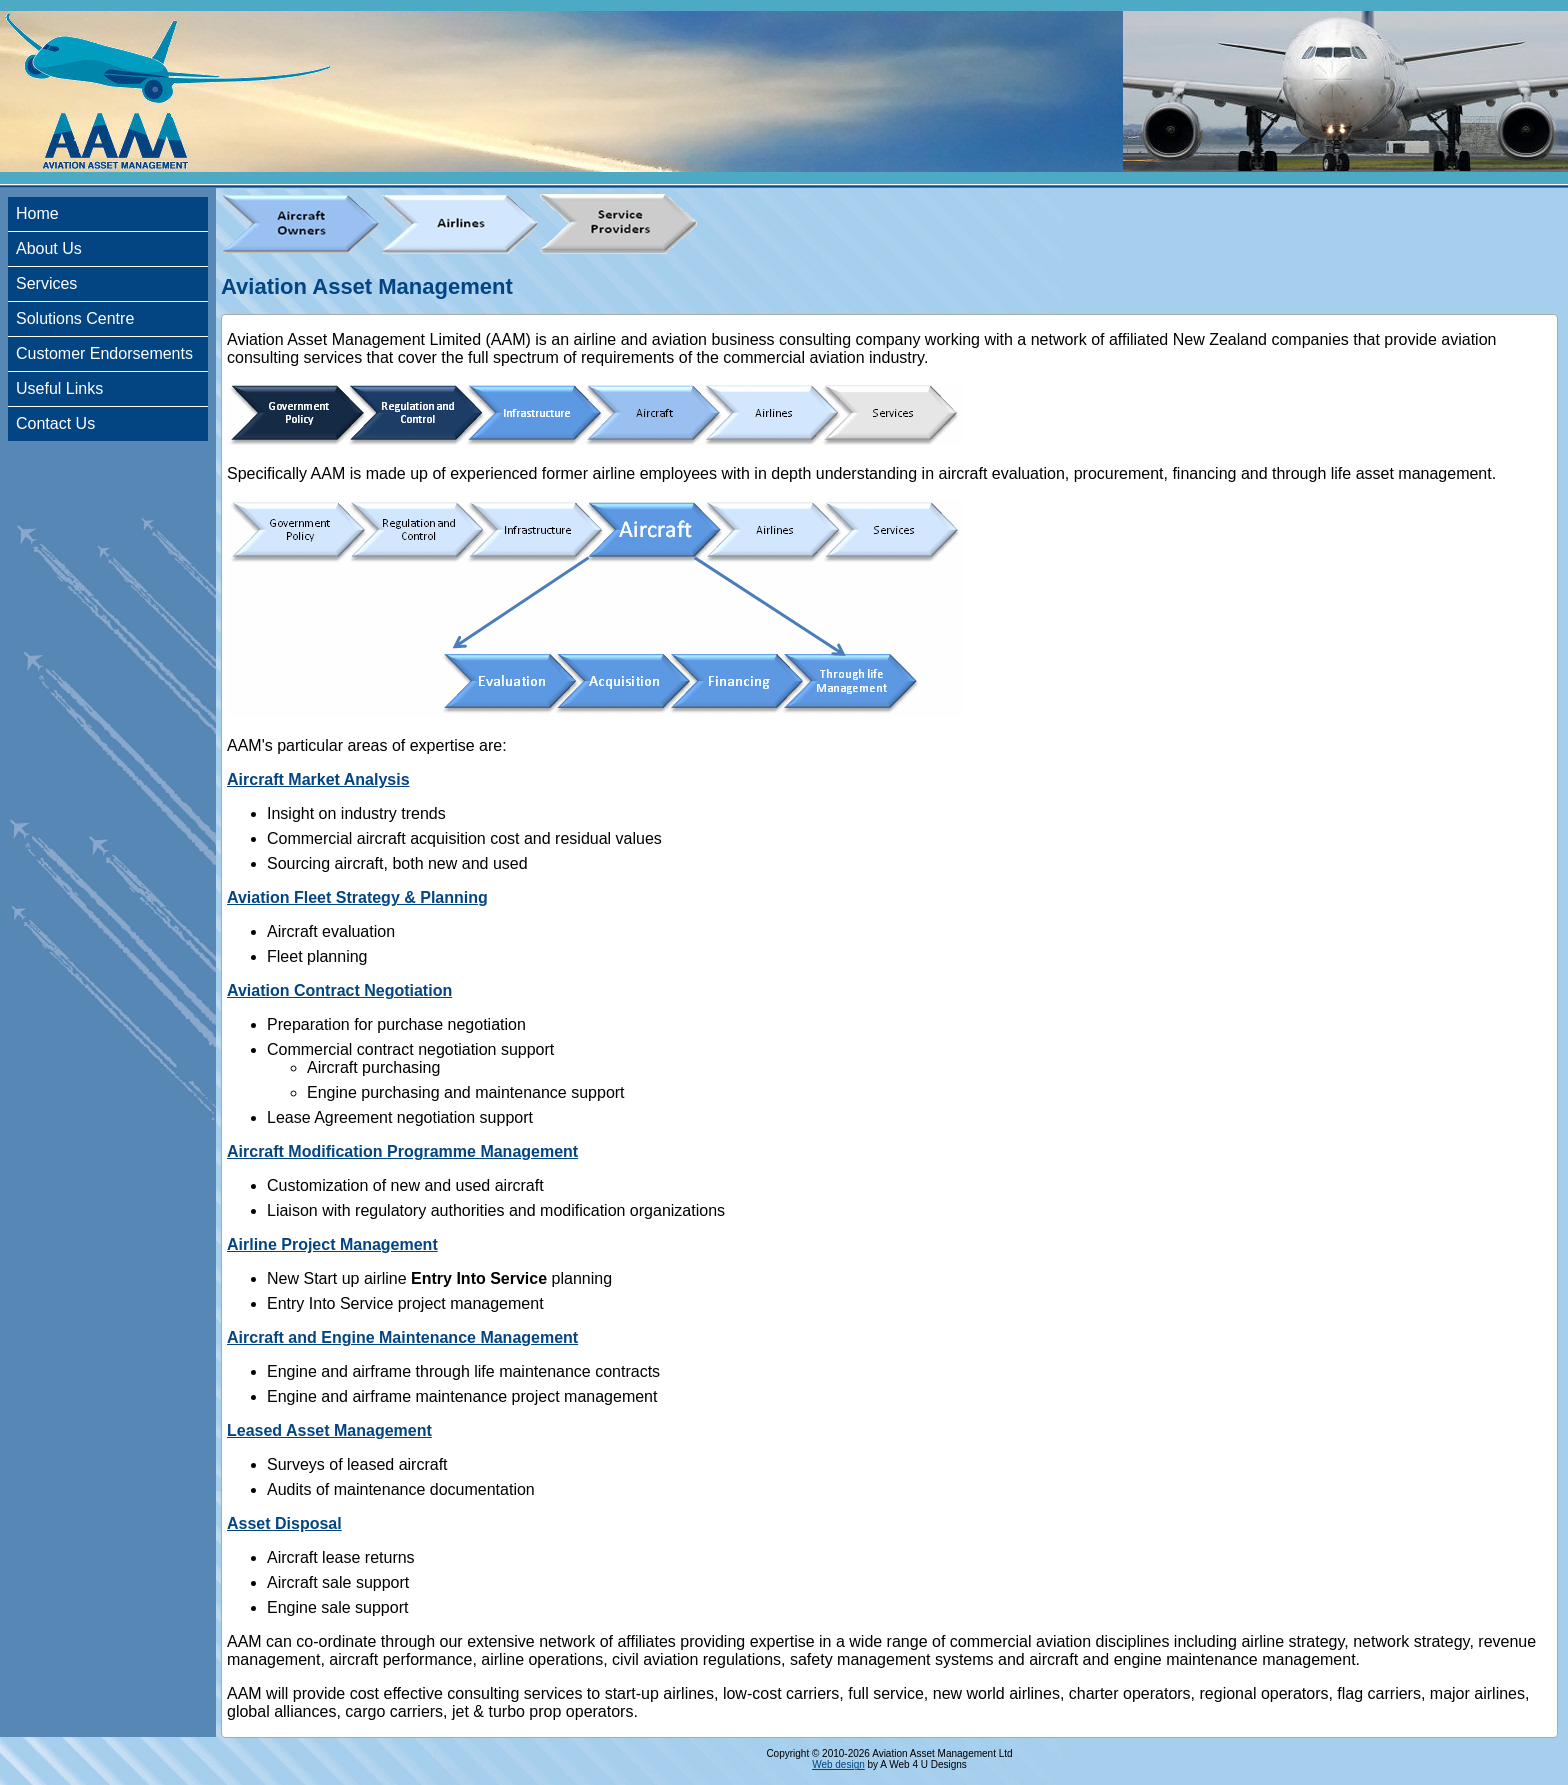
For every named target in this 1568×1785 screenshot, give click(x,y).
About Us (49, 248)
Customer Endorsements (104, 353)
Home (37, 213)
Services (46, 283)
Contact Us (55, 423)
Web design (838, 1764)
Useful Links (59, 388)
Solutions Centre (75, 318)
